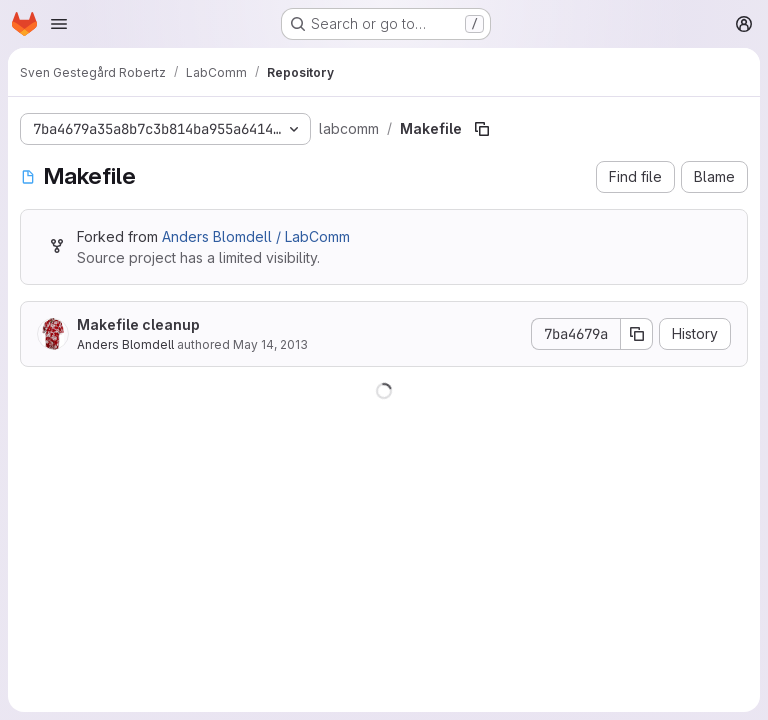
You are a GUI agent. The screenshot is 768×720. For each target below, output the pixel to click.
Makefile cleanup (138, 324)
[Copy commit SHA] (637, 334)
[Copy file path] (482, 129)
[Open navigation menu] (59, 24)
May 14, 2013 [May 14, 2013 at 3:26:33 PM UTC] (270, 344)
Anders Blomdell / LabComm (256, 236)
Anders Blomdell (125, 344)
